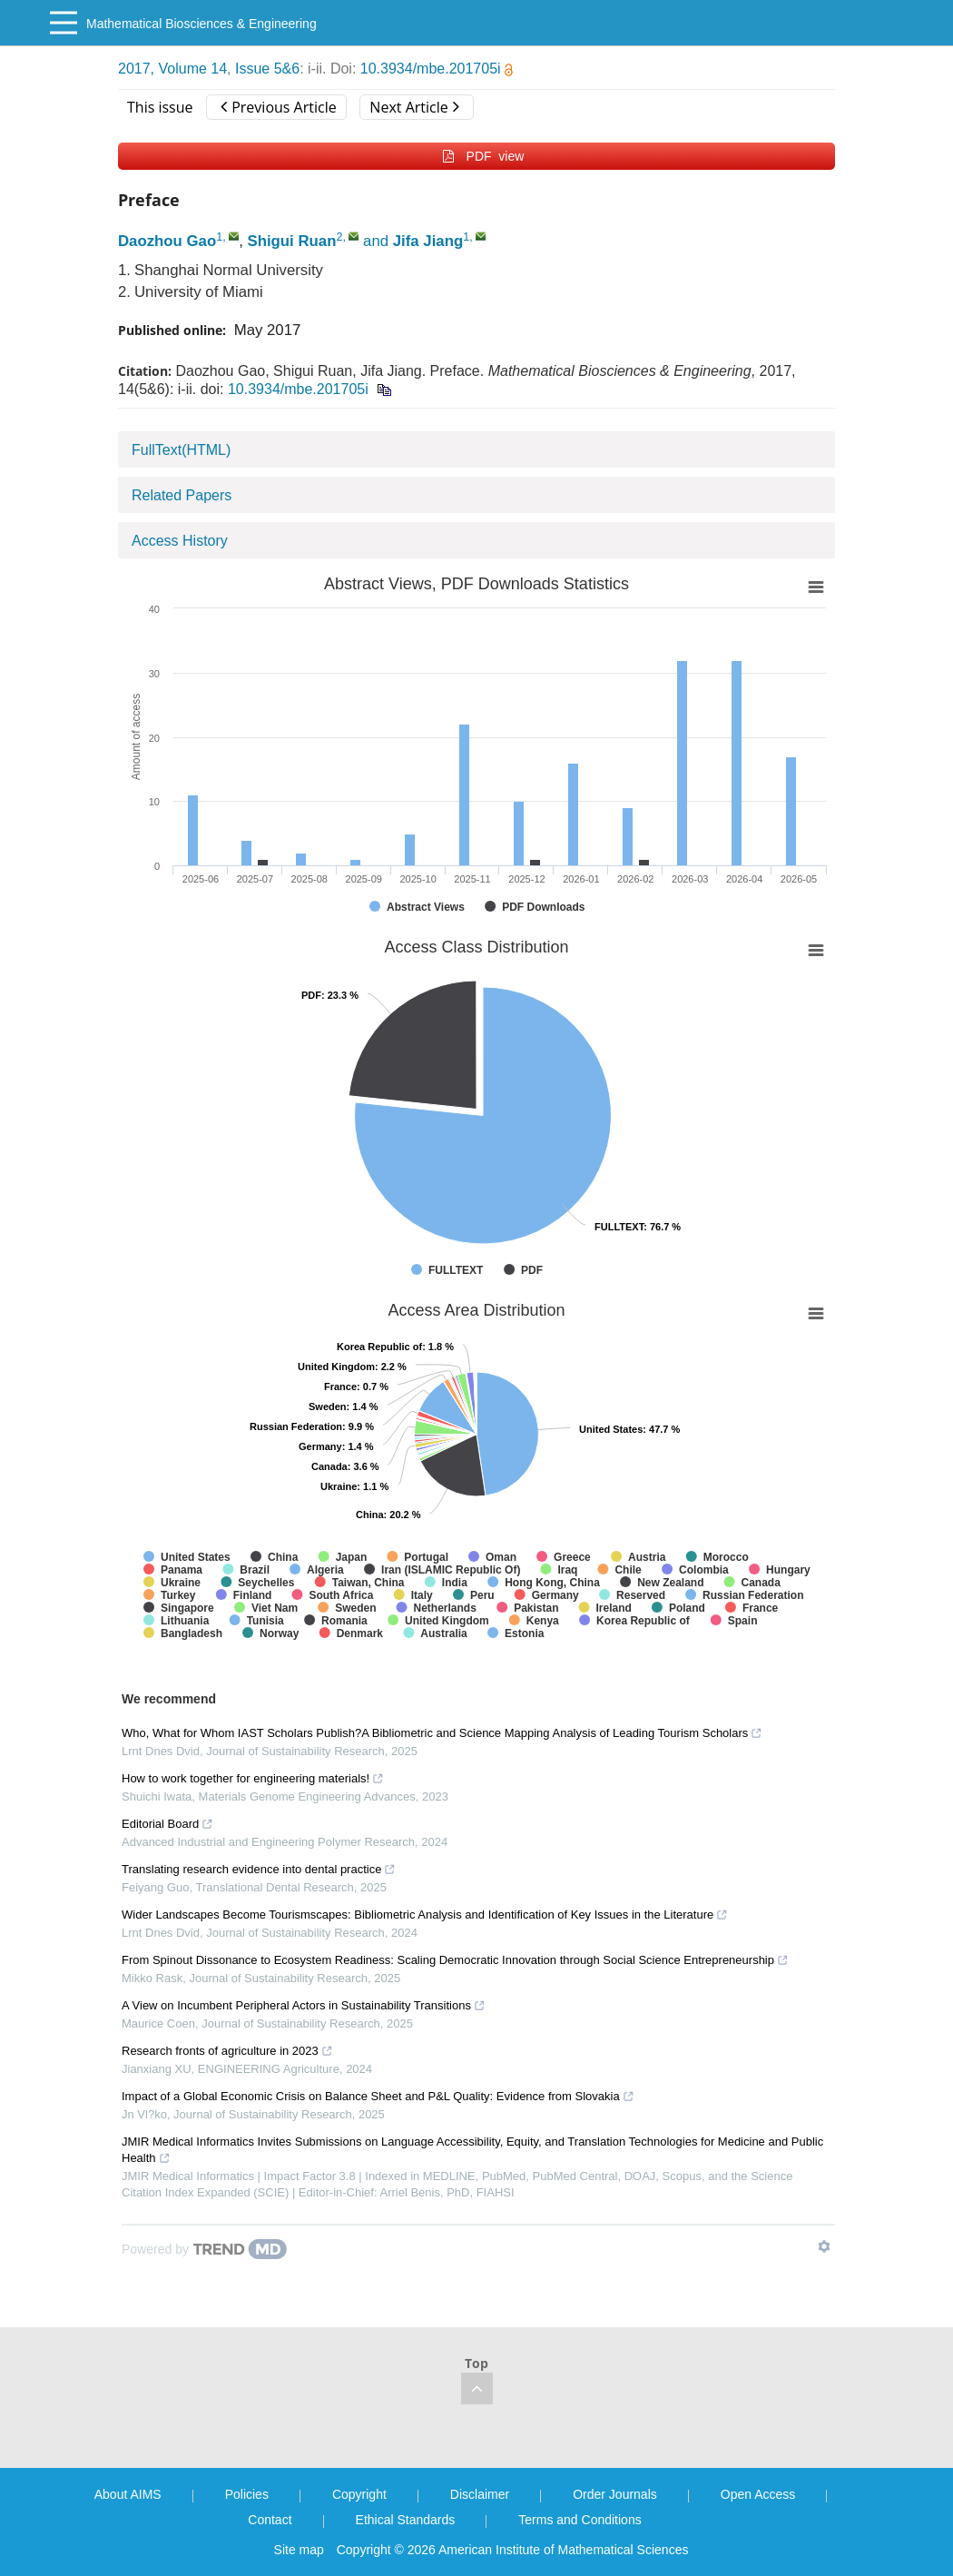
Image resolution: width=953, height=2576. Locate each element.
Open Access (758, 2494)
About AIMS (128, 2494)
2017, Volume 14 (172, 68)
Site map (299, 2549)
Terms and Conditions (579, 2519)
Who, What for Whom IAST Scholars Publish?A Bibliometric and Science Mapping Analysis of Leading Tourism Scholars (442, 1733)
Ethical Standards (406, 2519)
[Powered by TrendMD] (204, 2249)
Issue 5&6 (267, 68)
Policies (247, 2494)
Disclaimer (479, 2494)
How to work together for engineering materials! (253, 1778)
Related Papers (181, 495)
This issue (160, 107)
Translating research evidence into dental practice (259, 1869)
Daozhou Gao (167, 241)
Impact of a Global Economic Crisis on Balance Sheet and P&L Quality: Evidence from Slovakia (378, 2096)
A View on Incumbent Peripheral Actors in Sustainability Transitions (304, 2005)
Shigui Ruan (292, 241)
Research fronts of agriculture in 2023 (227, 2051)
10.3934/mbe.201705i (436, 68)
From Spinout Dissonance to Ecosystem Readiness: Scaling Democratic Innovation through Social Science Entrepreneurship (455, 1960)
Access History (180, 540)
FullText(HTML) (181, 450)
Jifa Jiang (428, 241)
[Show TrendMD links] (824, 2246)
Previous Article (278, 107)
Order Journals (615, 2494)
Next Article (413, 107)
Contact (269, 2519)
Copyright (359, 2494)
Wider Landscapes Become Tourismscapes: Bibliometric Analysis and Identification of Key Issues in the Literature (425, 1914)
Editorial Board (167, 1824)
